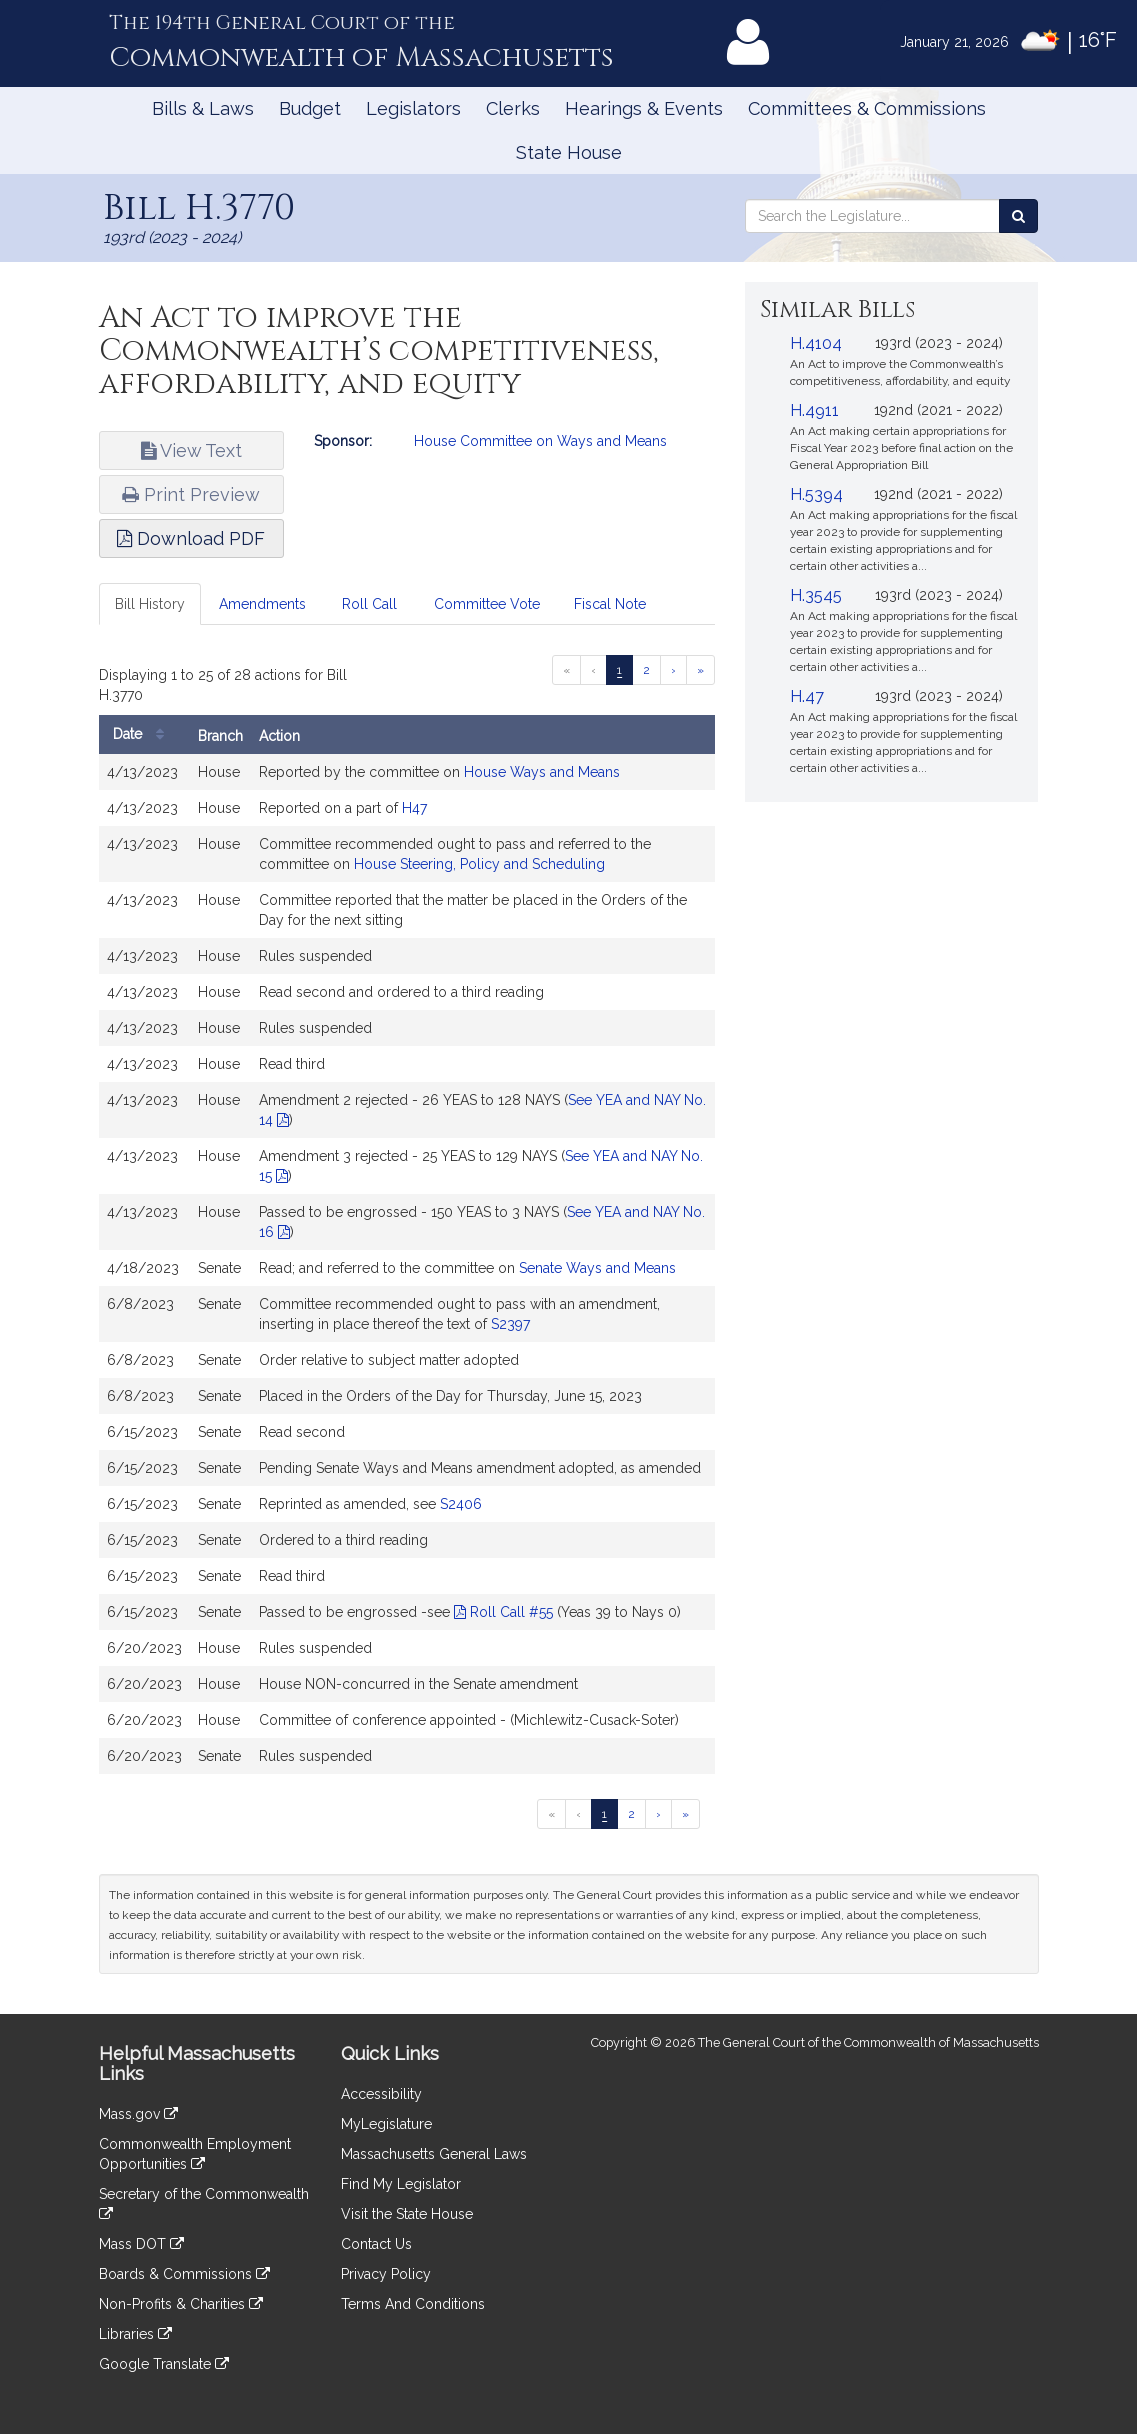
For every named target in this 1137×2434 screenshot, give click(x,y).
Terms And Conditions (413, 2304)
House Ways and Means (542, 772)
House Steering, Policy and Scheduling (479, 864)
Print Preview (191, 494)
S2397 (510, 1324)
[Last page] (700, 670)
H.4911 (814, 410)
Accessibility (381, 2094)
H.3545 (816, 595)
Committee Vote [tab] (487, 604)
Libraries (135, 2334)
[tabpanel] (407, 1222)
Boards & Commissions (184, 2274)
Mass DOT (141, 2244)
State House (569, 152)
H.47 (807, 696)
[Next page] (673, 670)
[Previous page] (593, 670)
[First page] (566, 670)
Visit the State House (407, 2214)
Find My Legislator (401, 2184)
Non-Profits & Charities (181, 2304)
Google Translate (164, 2364)
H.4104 (816, 343)
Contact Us (376, 2244)
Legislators (413, 108)
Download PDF (191, 538)
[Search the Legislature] (1018, 216)
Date (143, 734)
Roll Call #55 (503, 1612)
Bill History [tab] (150, 604)
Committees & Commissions (867, 108)
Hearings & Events (644, 108)
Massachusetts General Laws (434, 2154)
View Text (191, 450)
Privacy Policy (386, 2274)
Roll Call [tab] (369, 604)
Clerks (513, 108)
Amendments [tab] (262, 604)
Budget (310, 108)
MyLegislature (386, 2124)
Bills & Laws (203, 108)
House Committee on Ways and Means (540, 441)
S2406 (461, 1504)
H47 (414, 808)
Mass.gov (138, 2114)
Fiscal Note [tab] (610, 604)
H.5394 (816, 494)
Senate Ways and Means (597, 1268)
